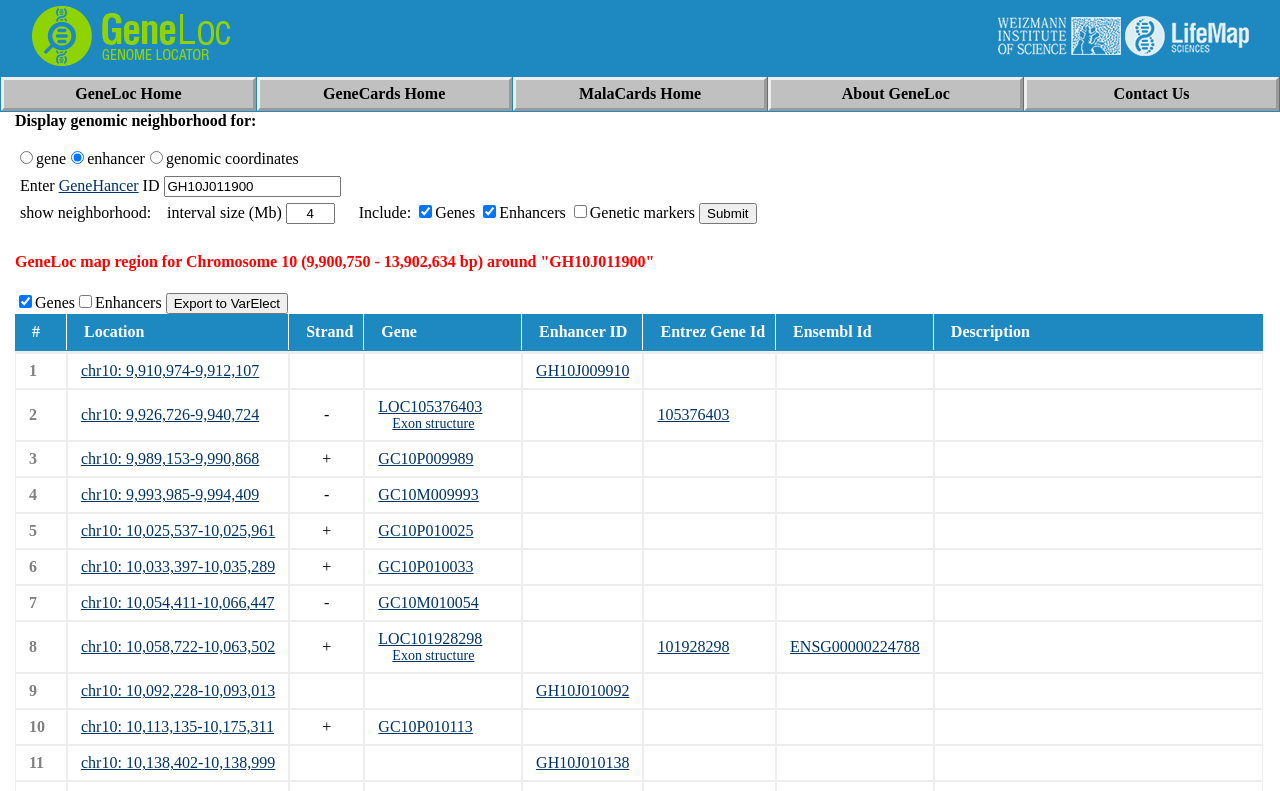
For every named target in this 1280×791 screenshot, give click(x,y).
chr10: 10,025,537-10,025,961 (178, 530)
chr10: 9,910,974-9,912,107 (170, 370)
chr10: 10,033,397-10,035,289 (178, 566)
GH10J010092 (582, 690)
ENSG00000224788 (855, 646)
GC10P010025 (425, 530)
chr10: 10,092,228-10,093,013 (178, 690)
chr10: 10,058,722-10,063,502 (178, 646)
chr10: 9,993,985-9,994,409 (170, 494)
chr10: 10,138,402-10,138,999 (178, 762)
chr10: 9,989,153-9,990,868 (170, 458)
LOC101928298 (430, 638)
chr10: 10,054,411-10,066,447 (178, 602)
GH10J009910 (582, 370)
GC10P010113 (425, 726)
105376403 (693, 414)
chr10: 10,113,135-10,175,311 (177, 726)
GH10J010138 (582, 762)
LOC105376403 (430, 406)
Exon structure (433, 423)
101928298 (693, 646)
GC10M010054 (428, 602)
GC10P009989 (425, 458)
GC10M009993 (428, 494)
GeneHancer (99, 185)
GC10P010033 (425, 566)
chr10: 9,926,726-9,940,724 (170, 414)
